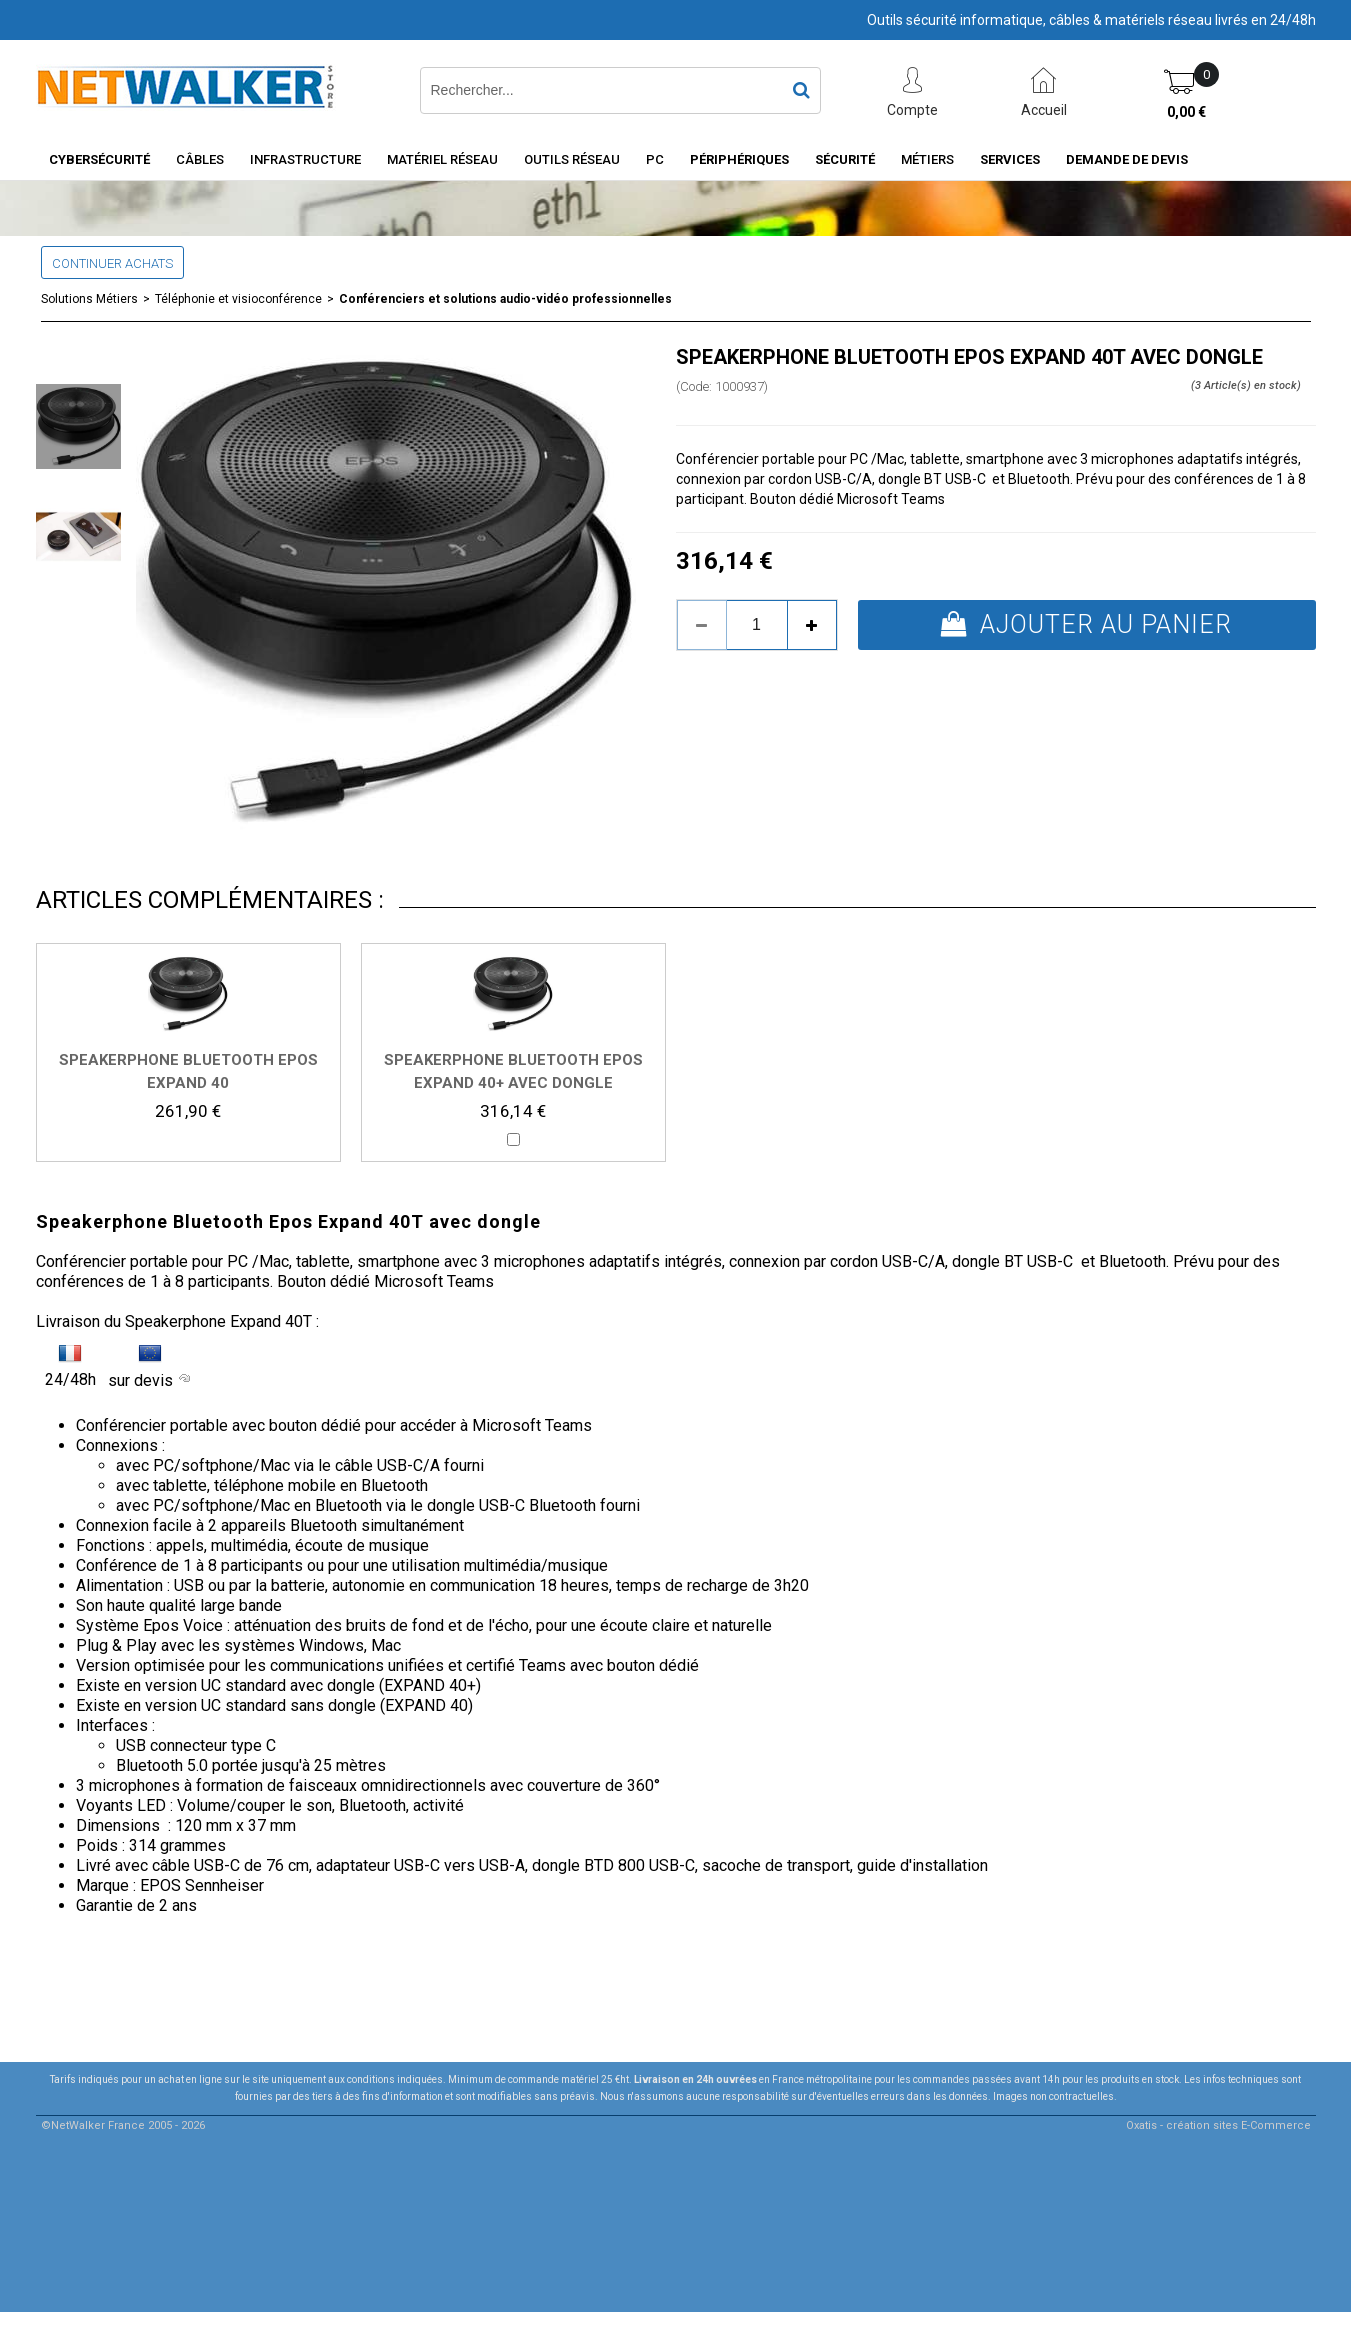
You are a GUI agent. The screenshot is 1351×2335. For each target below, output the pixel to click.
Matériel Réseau (442, 159)
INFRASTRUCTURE (305, 159)
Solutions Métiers (89, 299)
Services (1010, 159)
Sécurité (845, 159)
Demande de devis (1127, 159)
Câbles (200, 159)
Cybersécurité (99, 159)
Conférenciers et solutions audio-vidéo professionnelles (505, 299)
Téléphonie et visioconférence (238, 299)
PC (655, 159)
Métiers (927, 159)
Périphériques (739, 159)
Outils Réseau (572, 159)
